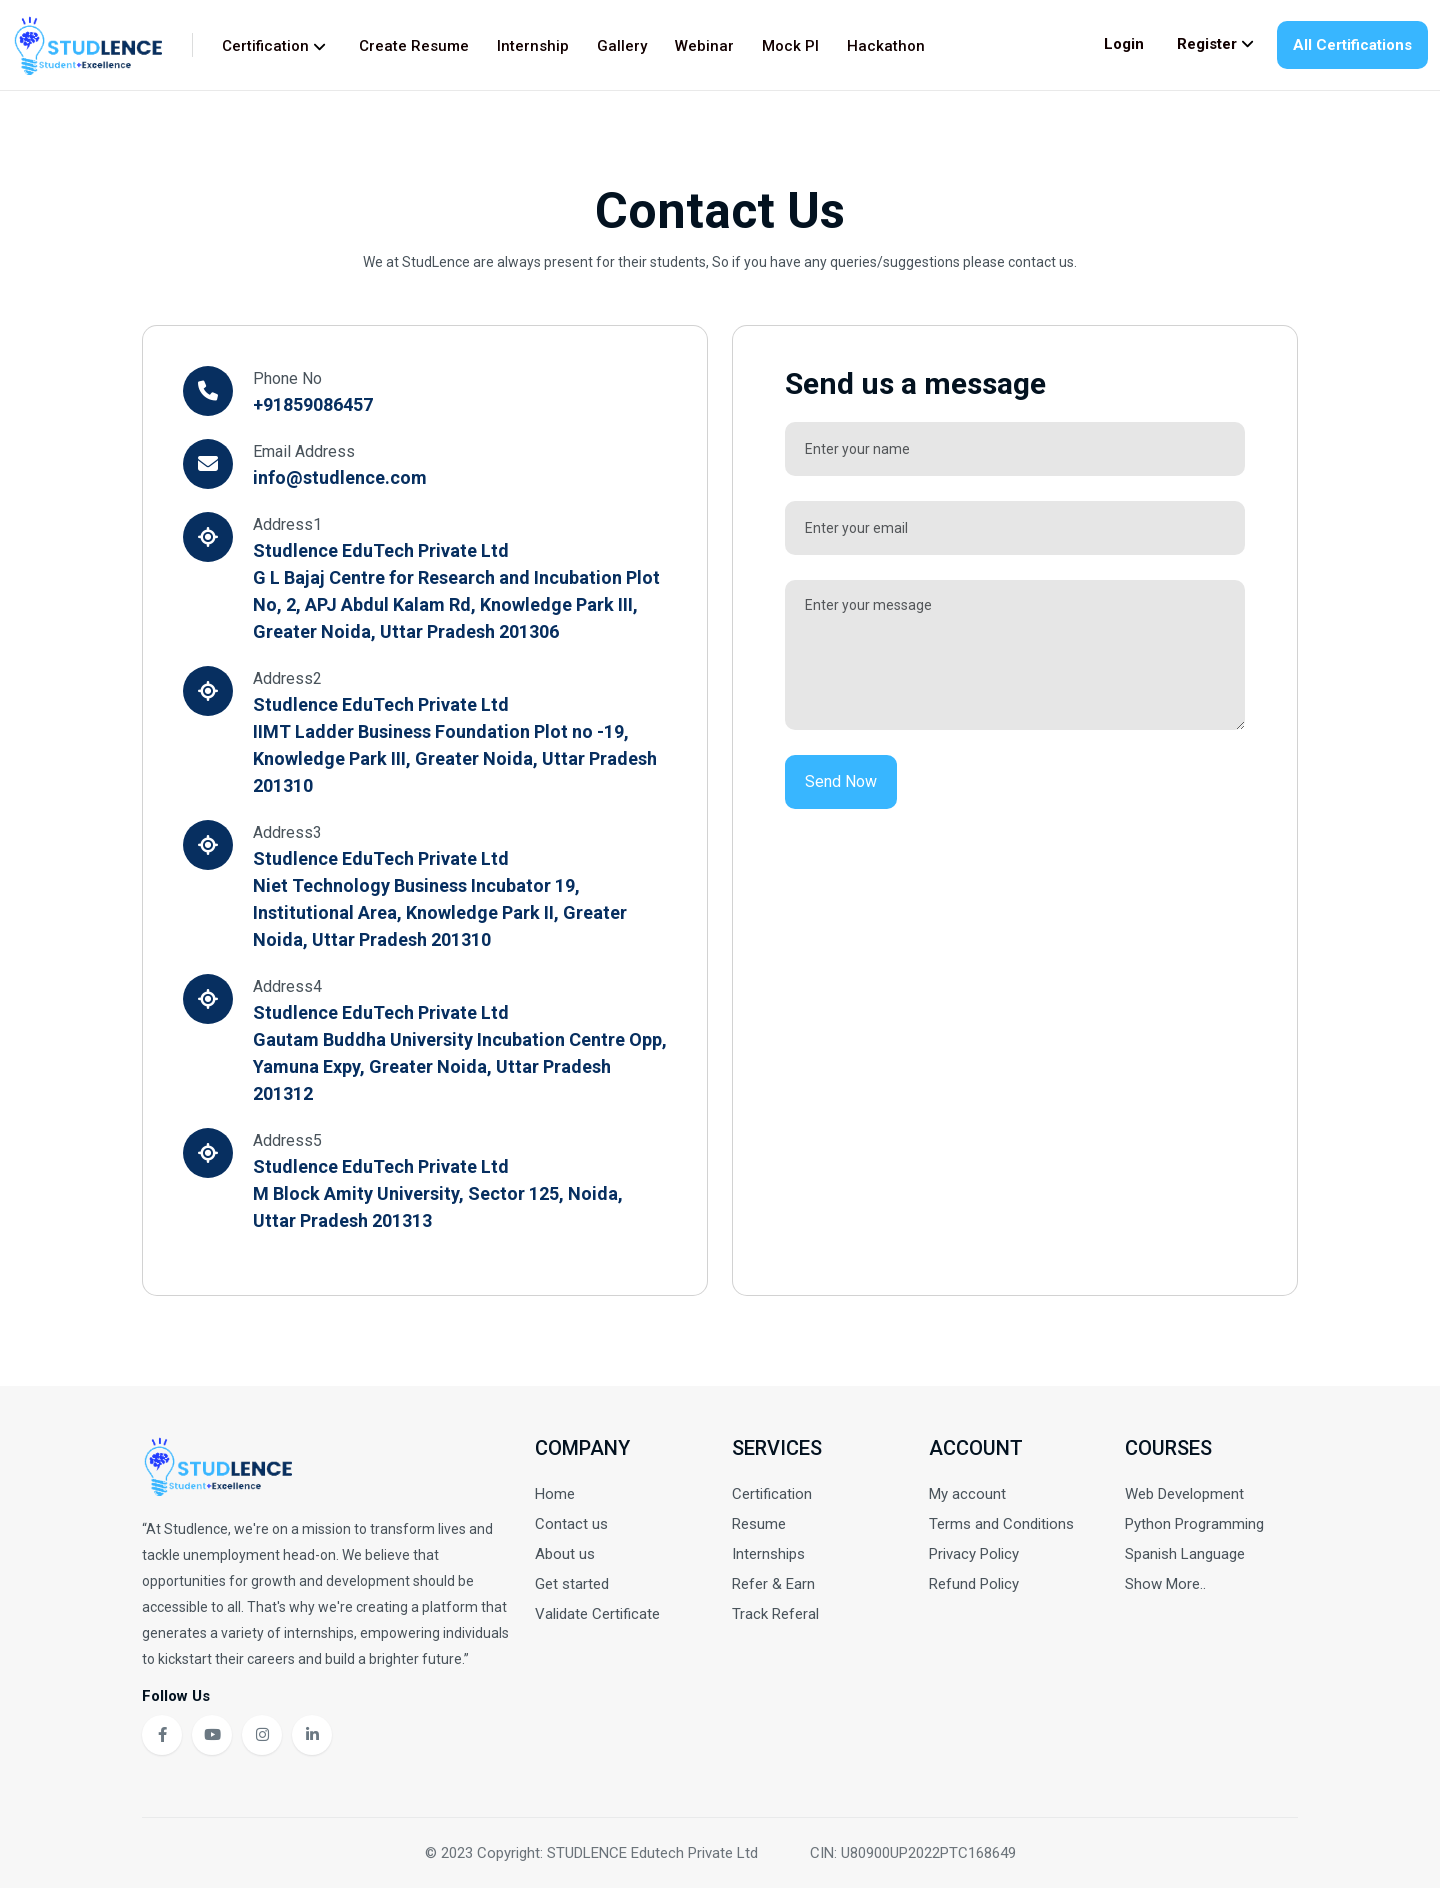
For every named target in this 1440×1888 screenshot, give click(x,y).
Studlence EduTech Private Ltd (381, 550)
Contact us (571, 1524)
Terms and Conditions (1001, 1524)
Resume (759, 1524)
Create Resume (414, 46)
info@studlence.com (340, 477)
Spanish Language (1185, 1554)
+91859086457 (313, 404)
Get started (572, 1584)
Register (1215, 44)
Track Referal (775, 1614)
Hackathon (886, 46)
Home (555, 1494)
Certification (274, 46)
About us (565, 1554)
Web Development (1184, 1494)
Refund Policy (974, 1584)
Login (1124, 44)
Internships (768, 1554)
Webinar (704, 46)
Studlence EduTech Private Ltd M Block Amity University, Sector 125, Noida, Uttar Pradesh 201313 (438, 1193)
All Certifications (1352, 45)
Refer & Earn (773, 1584)
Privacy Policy (974, 1554)
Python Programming (1194, 1524)
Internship (533, 46)
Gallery (622, 46)
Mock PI (790, 46)
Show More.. (1165, 1584)
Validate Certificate (597, 1614)
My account (967, 1494)
